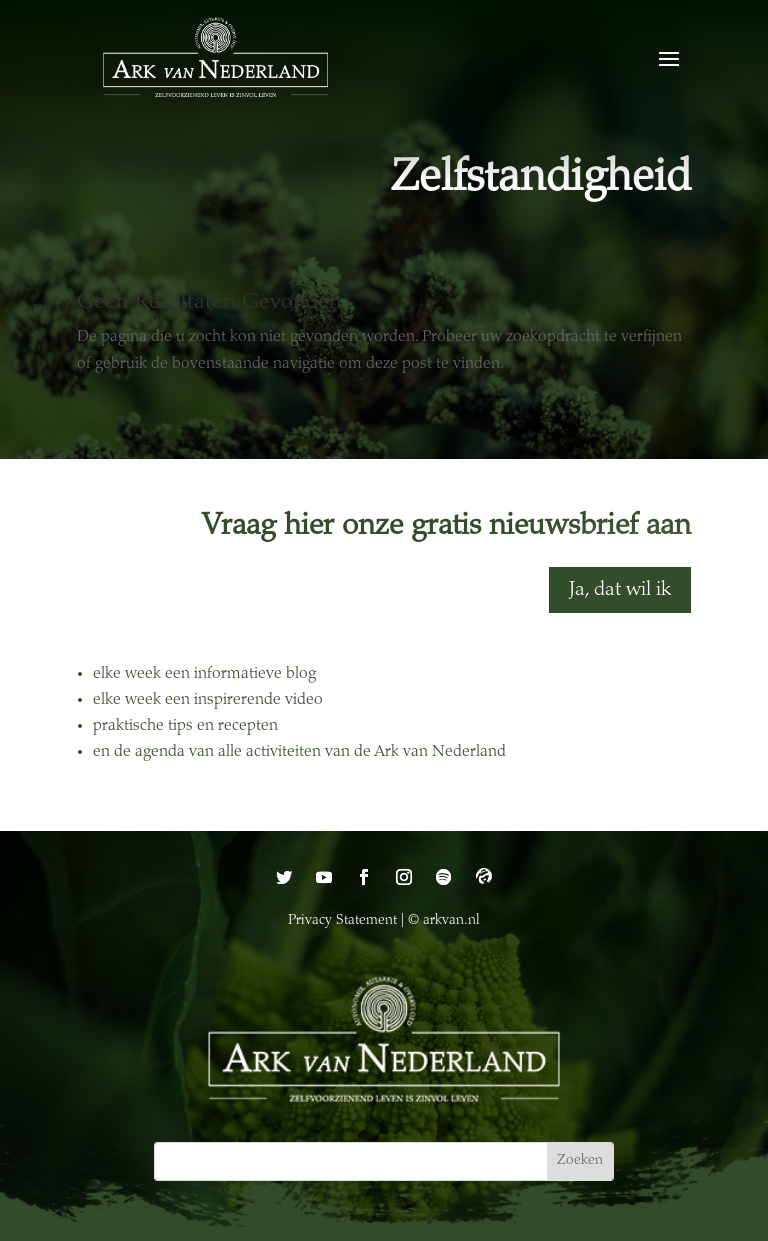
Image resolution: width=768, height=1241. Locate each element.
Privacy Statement (342, 921)
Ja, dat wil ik (620, 590)
